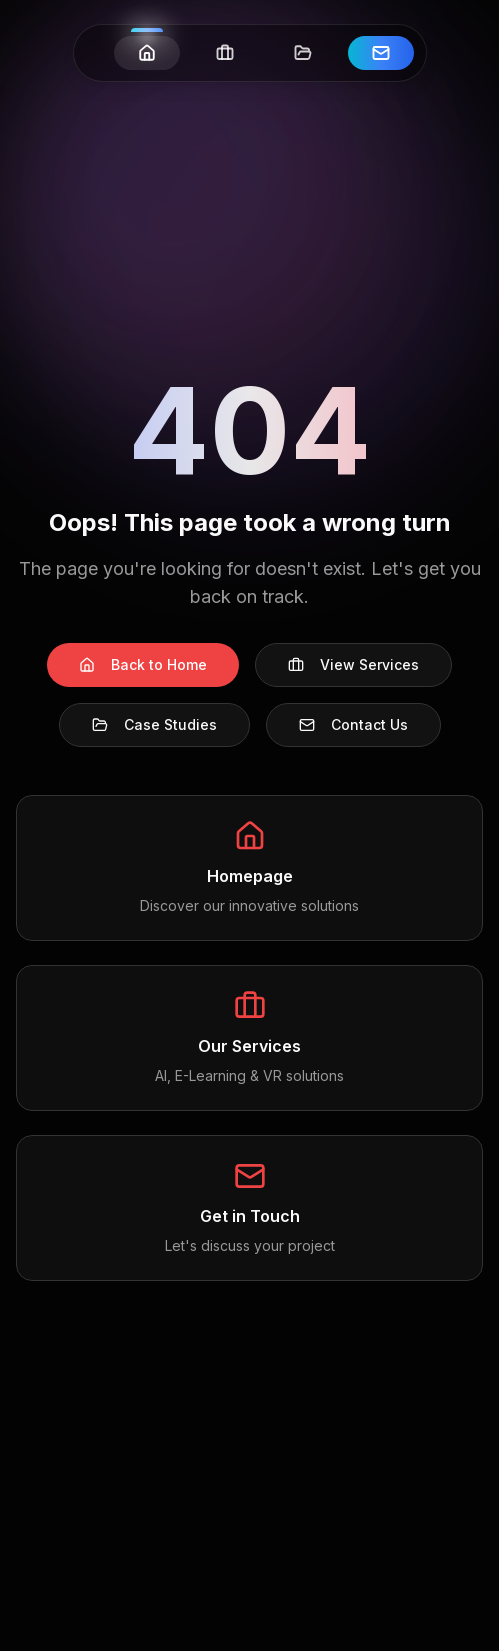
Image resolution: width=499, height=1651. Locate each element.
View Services (353, 664)
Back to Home (143, 664)
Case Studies (154, 724)
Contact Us (353, 724)
